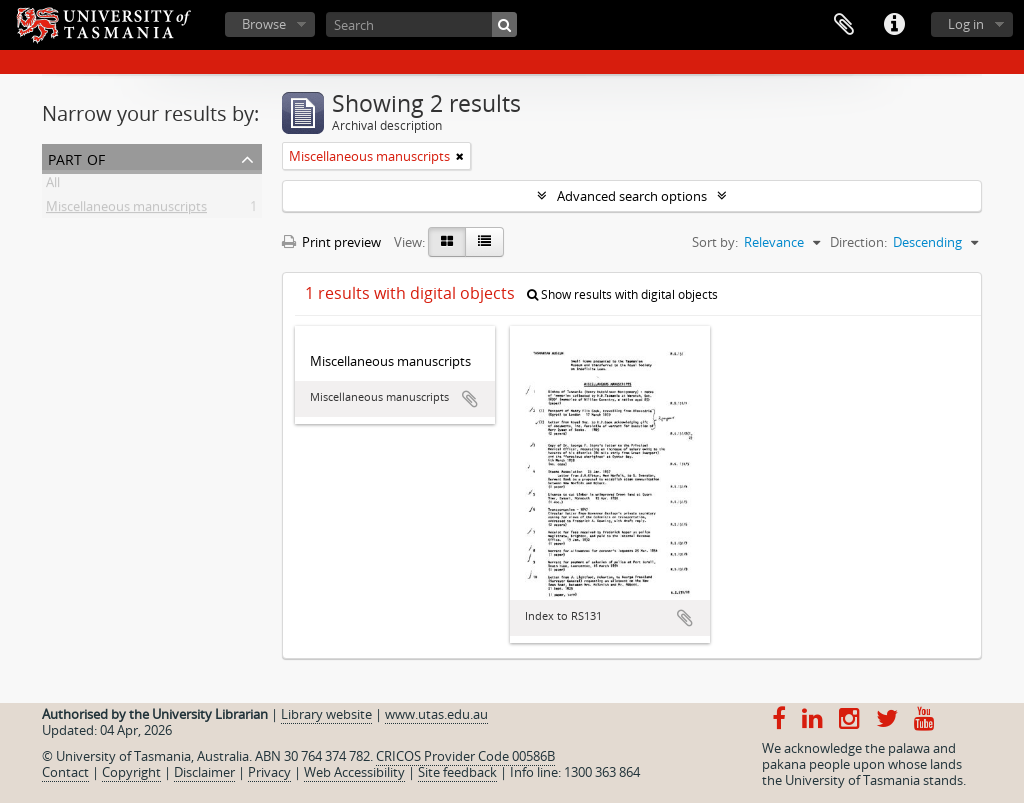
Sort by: (715, 242)
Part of (76, 157)
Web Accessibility (354, 772)
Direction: (858, 242)
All (53, 186)
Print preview (331, 242)
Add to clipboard (470, 399)
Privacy (269, 772)
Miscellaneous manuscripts (126, 210)
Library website (326, 714)
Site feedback (457, 772)
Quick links (894, 25)
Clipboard (844, 25)
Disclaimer (204, 772)
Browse (264, 24)
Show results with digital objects (622, 294)
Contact (65, 772)
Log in (966, 24)
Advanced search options (632, 196)
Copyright (131, 772)
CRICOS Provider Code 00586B (465, 756)
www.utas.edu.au (436, 714)
